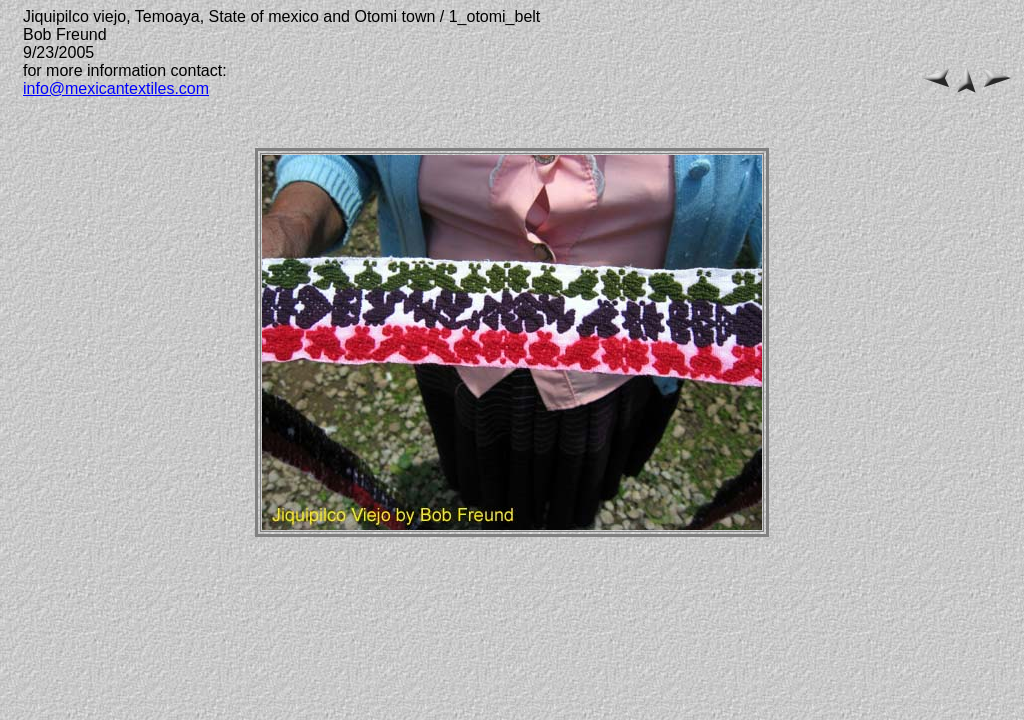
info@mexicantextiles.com (116, 88)
